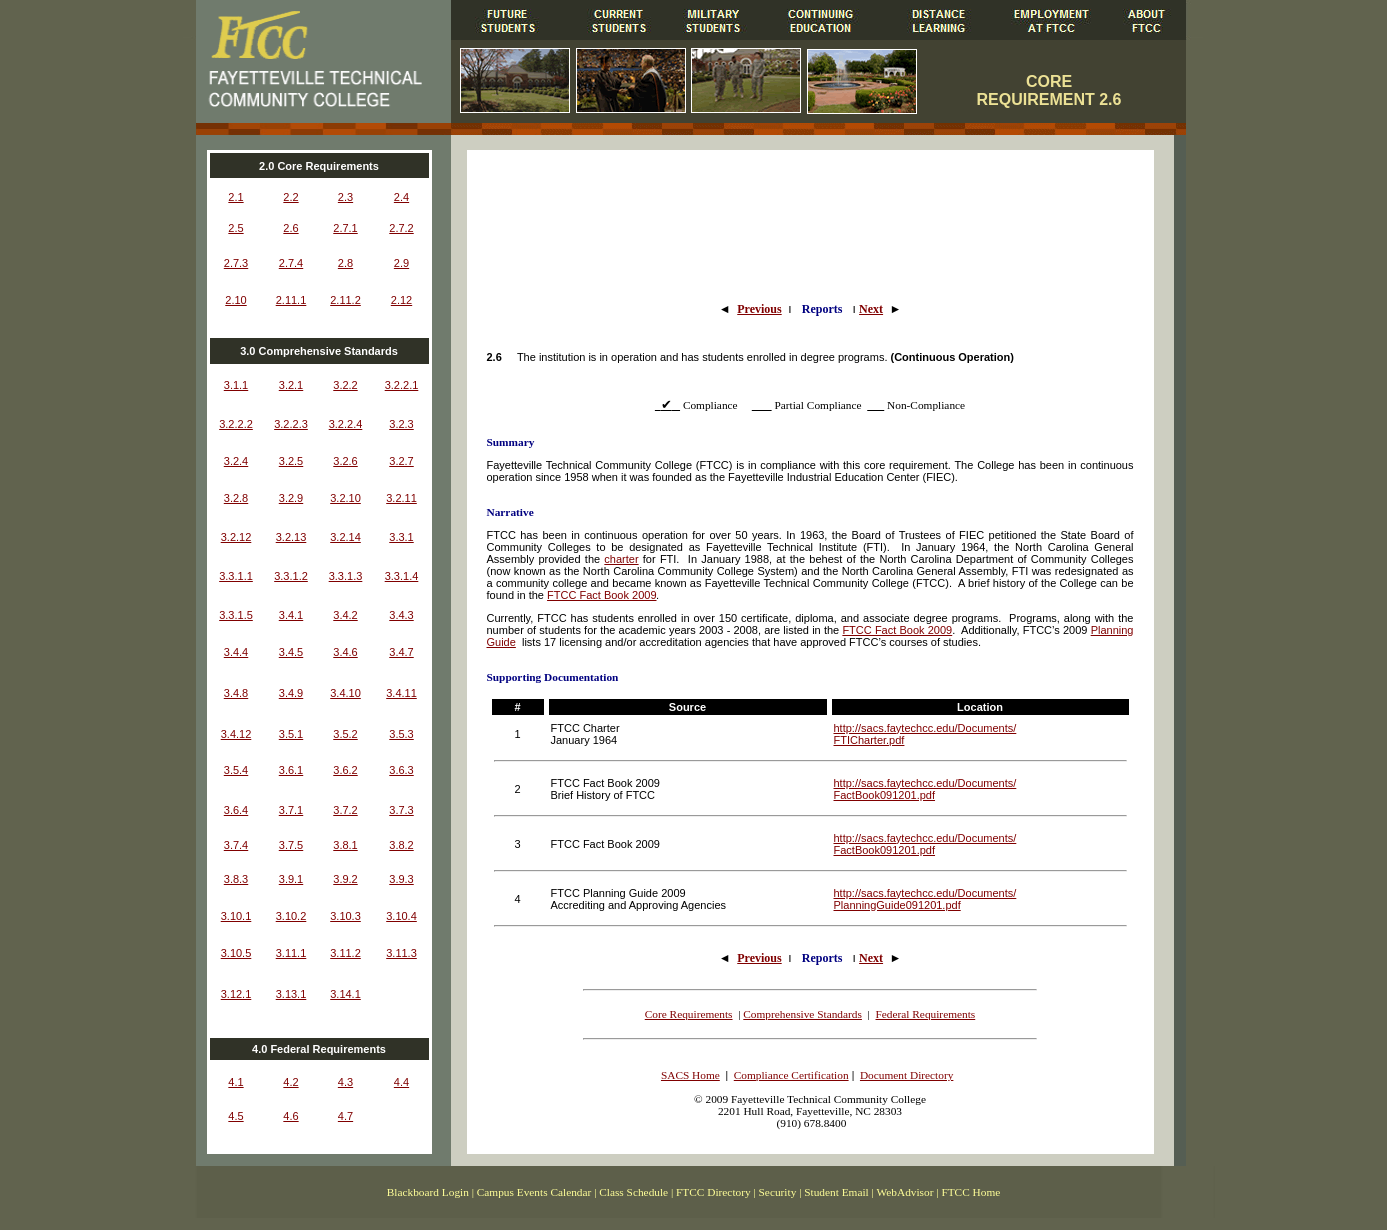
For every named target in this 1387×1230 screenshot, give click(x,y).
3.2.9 (291, 498)
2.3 (345, 197)
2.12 (401, 300)
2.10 (235, 300)
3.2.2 (345, 385)
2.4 (401, 197)
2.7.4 (291, 263)
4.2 (290, 1082)
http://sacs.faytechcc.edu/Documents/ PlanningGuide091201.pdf (925, 899)
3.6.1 (291, 770)
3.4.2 (345, 615)
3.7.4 (236, 845)
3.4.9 (291, 693)
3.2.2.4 (346, 424)
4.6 (290, 1116)
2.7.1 (345, 228)
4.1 (235, 1082)
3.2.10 (345, 498)
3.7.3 (401, 810)
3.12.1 (236, 994)
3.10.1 (236, 916)
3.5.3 (401, 734)
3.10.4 (401, 916)
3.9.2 (345, 879)
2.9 (401, 263)
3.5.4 (236, 770)
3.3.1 (401, 537)
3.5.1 (291, 734)
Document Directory (906, 1075)
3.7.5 (291, 845)
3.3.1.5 (236, 615)
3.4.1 (291, 615)
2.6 (290, 228)
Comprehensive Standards (802, 1014)
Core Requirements (689, 1014)
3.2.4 (236, 461)
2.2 (290, 197)
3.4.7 (401, 652)
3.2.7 (401, 461)
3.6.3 (401, 770)
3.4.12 (236, 734)
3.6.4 (236, 810)
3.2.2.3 (291, 424)
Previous (759, 309)
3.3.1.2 (291, 576)
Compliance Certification (791, 1075)
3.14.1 (345, 994)
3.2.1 (291, 385)
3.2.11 (401, 498)
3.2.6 (345, 461)
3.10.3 (345, 916)
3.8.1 (345, 845)
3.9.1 (291, 879)
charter (621, 559)
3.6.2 (345, 770)
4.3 (345, 1082)
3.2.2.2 (236, 424)
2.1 (235, 197)
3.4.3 (401, 615)
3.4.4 (236, 652)
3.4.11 (401, 693)
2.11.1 (291, 300)
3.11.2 (345, 953)
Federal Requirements (926, 1014)
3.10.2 (291, 916)
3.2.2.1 (402, 385)
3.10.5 (236, 953)
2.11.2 (345, 300)
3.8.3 (236, 879)
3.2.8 (236, 498)
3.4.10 (345, 693)
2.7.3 (236, 263)
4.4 (401, 1082)
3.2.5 (291, 461)
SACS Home (690, 1075)
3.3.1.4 (402, 576)
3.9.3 (401, 879)
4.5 (235, 1116)
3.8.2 (401, 845)
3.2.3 (401, 424)
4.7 (345, 1116)
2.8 (345, 263)
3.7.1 (291, 810)
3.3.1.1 (236, 576)
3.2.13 (291, 537)
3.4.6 (345, 652)
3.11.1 (291, 953)
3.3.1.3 (346, 576)
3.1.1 (236, 385)
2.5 (235, 228)
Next (871, 309)
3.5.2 (345, 734)
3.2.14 (345, 537)
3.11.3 (401, 953)
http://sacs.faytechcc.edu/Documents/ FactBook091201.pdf (925, 789)
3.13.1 (291, 994)
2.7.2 (401, 228)
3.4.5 (291, 652)
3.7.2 (345, 810)
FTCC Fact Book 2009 (601, 595)
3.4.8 (236, 693)
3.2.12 (236, 537)
